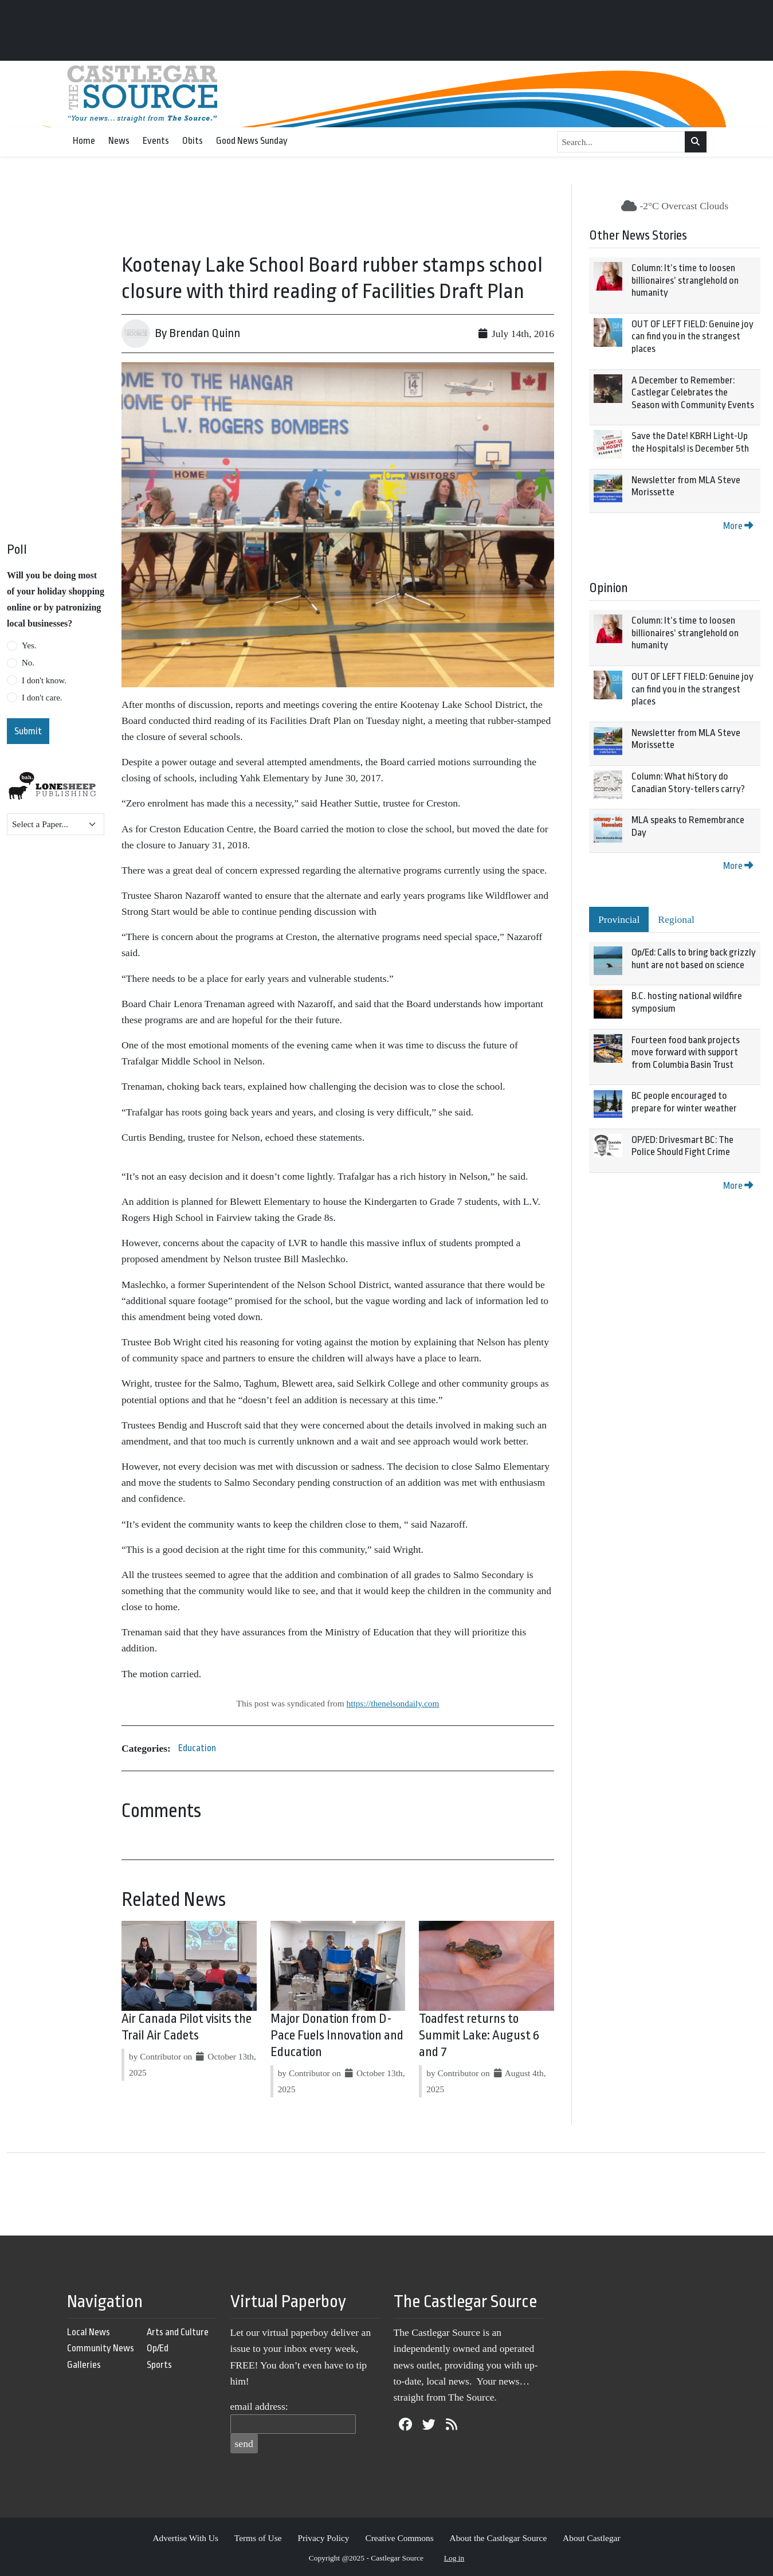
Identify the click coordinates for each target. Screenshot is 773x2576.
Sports (159, 2364)
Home (84, 140)
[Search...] (621, 142)
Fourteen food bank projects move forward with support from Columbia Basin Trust (685, 1052)
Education (197, 1748)
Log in (454, 2558)
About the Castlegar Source (498, 2538)
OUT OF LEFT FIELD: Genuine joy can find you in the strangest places (692, 336)
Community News (100, 2348)
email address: (259, 2406)
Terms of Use (258, 2538)
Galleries (84, 2364)
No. (28, 662)
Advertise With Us (185, 2538)
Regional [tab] (676, 919)
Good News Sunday (252, 140)
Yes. (29, 645)
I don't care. (42, 697)
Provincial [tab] (618, 919)
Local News (88, 2332)
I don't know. (44, 680)
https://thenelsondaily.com (393, 1703)
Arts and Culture (178, 2332)
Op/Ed (157, 2348)
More (738, 525)
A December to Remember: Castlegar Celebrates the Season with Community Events (692, 392)
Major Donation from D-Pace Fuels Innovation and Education (336, 2035)
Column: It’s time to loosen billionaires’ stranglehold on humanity (685, 280)
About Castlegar (591, 2538)
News (119, 140)
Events (156, 140)
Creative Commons (399, 2538)
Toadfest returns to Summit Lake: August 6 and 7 (479, 2035)
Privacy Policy (323, 2538)
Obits (192, 140)
